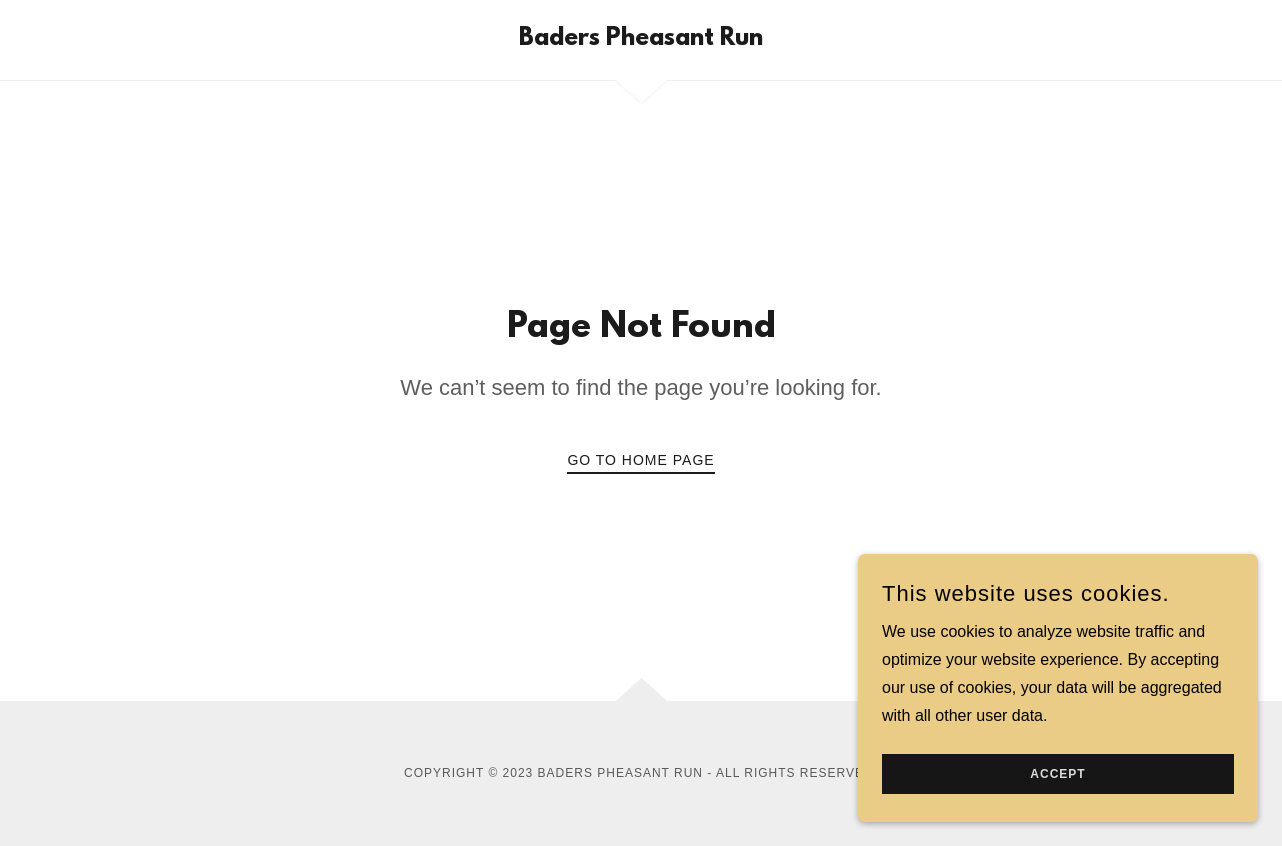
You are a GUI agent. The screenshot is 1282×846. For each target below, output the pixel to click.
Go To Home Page (640, 460)
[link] (641, 39)
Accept (1057, 774)
